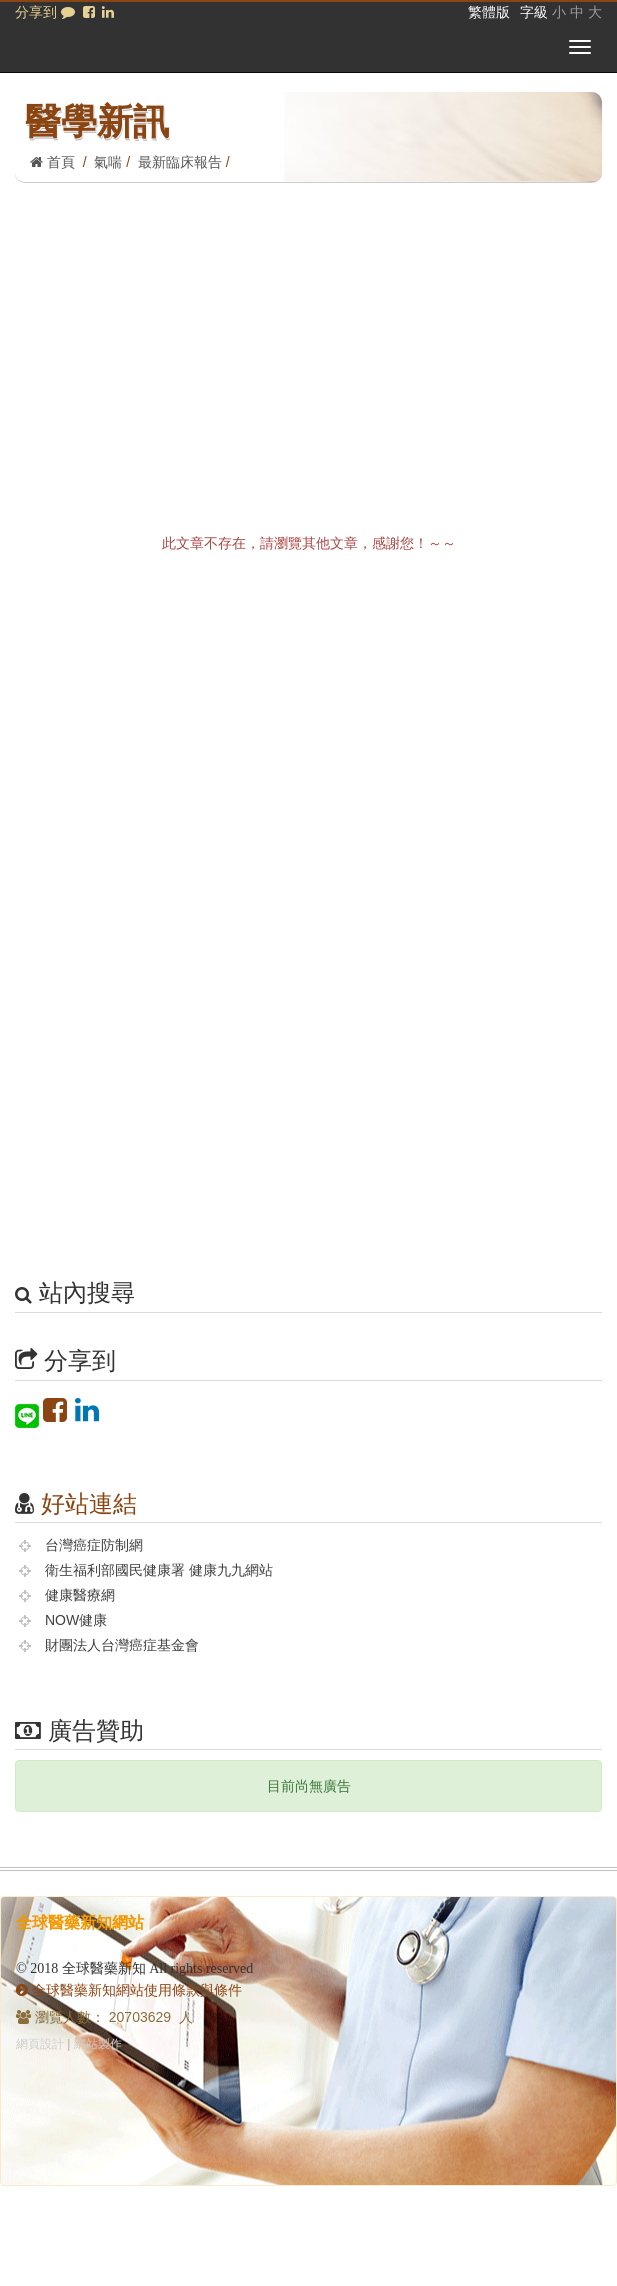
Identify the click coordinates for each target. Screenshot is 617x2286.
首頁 (52, 162)
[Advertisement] (308, 333)
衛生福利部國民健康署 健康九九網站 (159, 1570)
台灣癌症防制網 (94, 1545)
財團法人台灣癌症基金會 (122, 1645)
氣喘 (108, 162)
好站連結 (89, 1503)
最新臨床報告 (180, 162)
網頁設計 (40, 2044)
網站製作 (98, 2044)
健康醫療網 (80, 1595)
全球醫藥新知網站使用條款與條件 (129, 1990)
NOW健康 (76, 1620)
